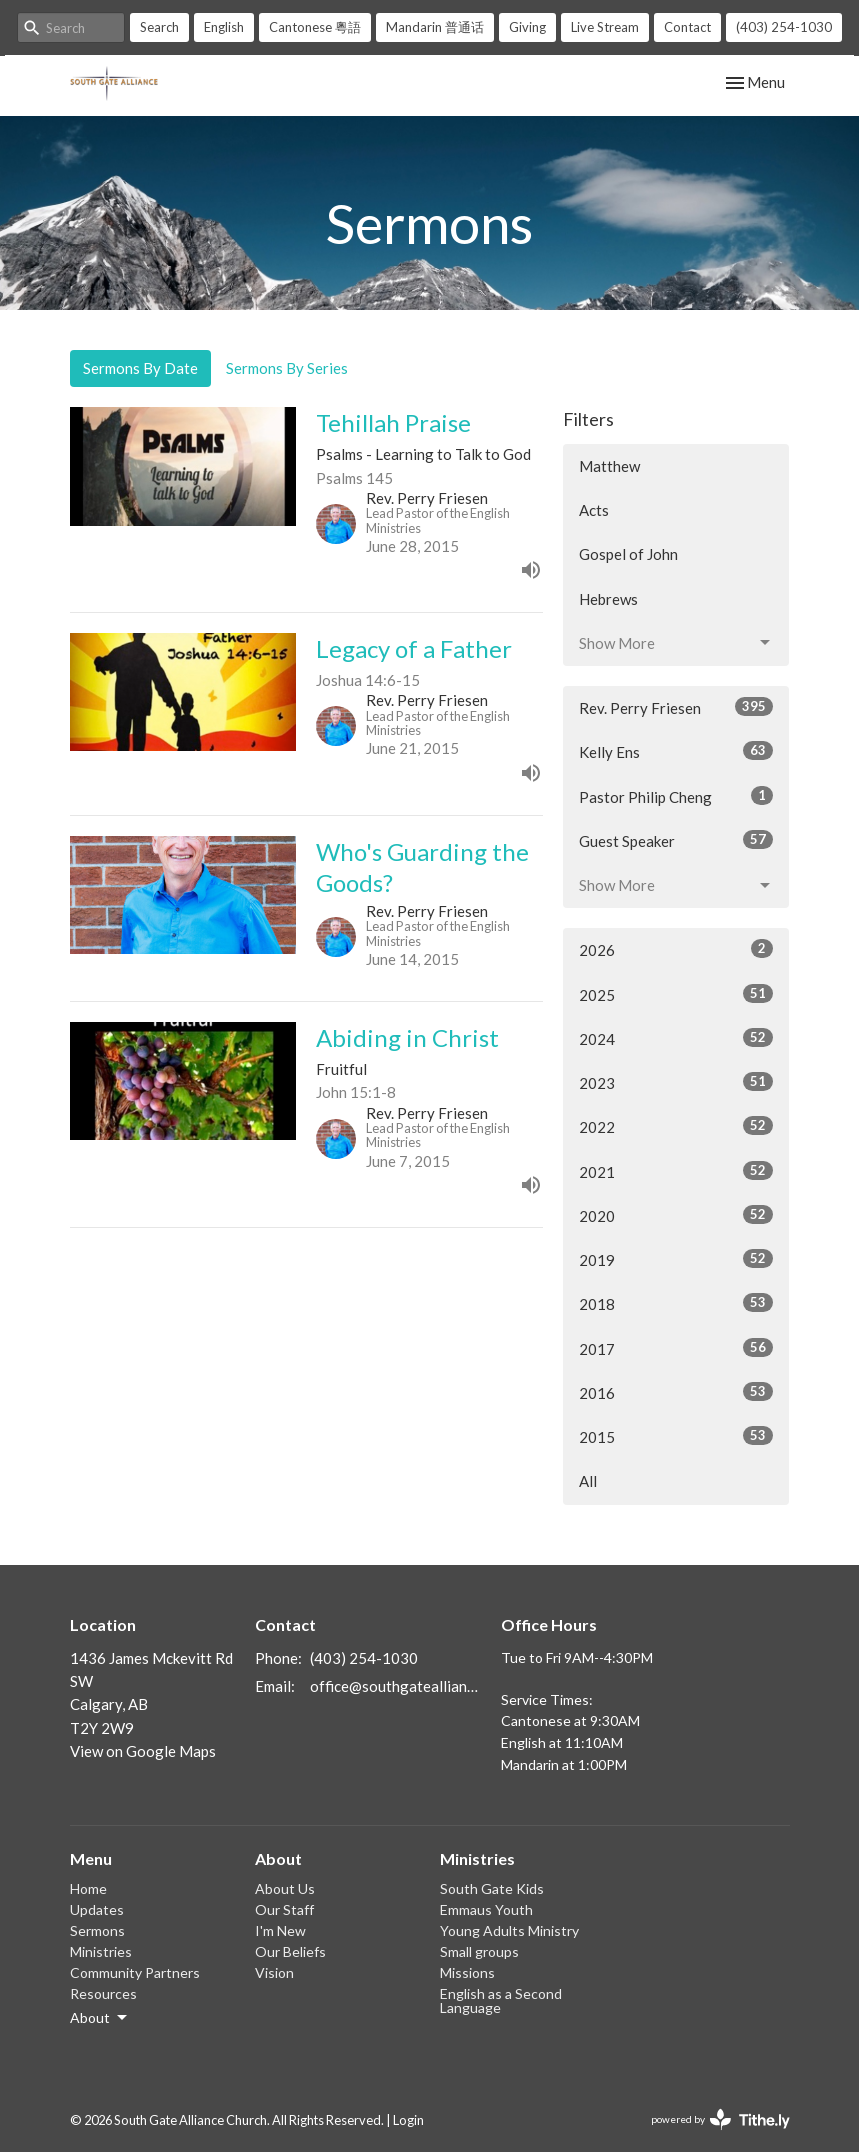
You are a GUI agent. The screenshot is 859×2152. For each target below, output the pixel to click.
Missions (467, 1972)
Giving (527, 27)
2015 (676, 1436)
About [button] (100, 2018)
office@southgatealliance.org (396, 1686)
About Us (285, 1888)
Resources (103, 1993)
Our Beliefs (290, 1951)
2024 (676, 1038)
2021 (676, 1171)
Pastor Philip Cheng (676, 796)
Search (159, 27)
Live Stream (605, 27)
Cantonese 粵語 (315, 27)
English (224, 27)
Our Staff (284, 1909)
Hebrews (608, 599)
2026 (676, 949)
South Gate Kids (492, 1888)
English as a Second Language (501, 2000)
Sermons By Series (287, 368)
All (588, 1481)
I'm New (280, 1930)
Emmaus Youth (486, 1909)
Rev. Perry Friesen (676, 707)
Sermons (97, 1930)
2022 (676, 1126)
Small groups (479, 1951)
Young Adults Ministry (509, 1930)
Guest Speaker (676, 840)
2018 (676, 1303)
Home (88, 1888)
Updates (97, 1909)
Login (408, 2120)
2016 (676, 1392)
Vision (274, 1972)
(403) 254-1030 (784, 27)
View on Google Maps (143, 1751)
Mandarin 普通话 (435, 27)
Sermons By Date (140, 368)
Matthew (609, 466)
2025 (676, 994)
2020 (676, 1215)
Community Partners (135, 1972)
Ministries (101, 1951)
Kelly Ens (676, 751)
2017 (676, 1348)
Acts (594, 510)
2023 (676, 1082)
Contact (687, 27)
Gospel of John (628, 554)
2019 (676, 1259)
